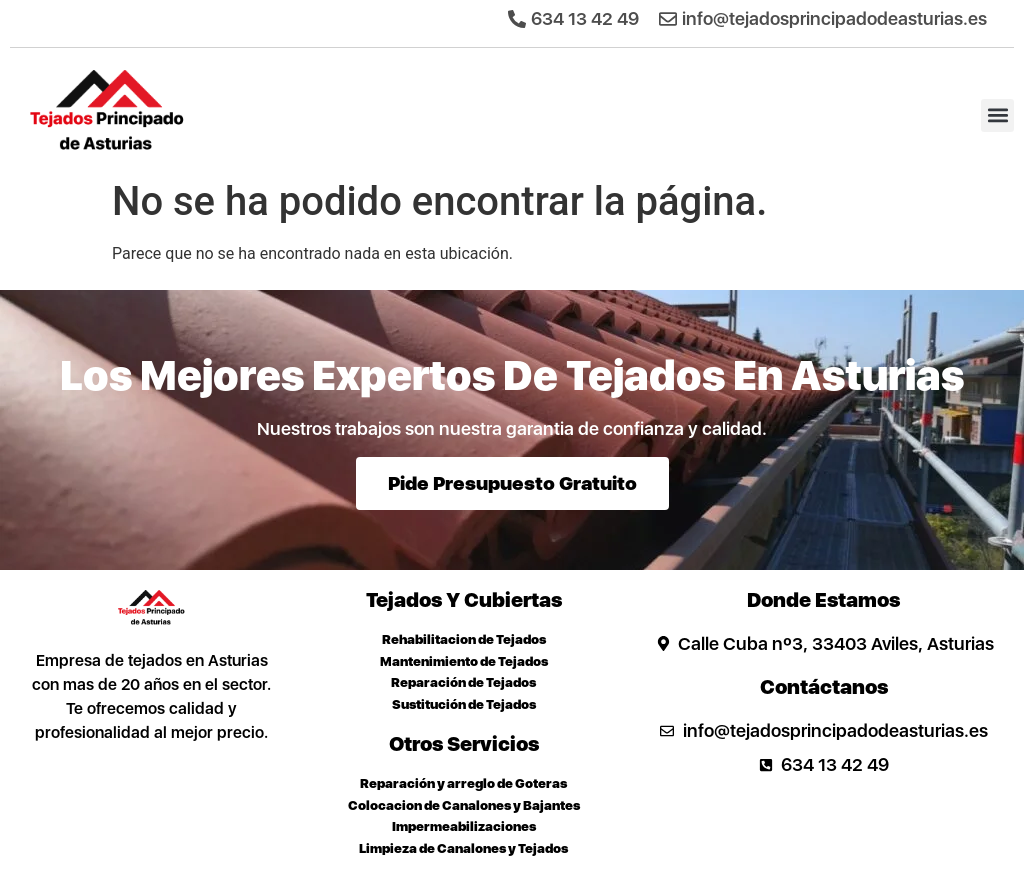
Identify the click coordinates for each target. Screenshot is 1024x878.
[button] (997, 115)
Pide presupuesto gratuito (512, 483)
